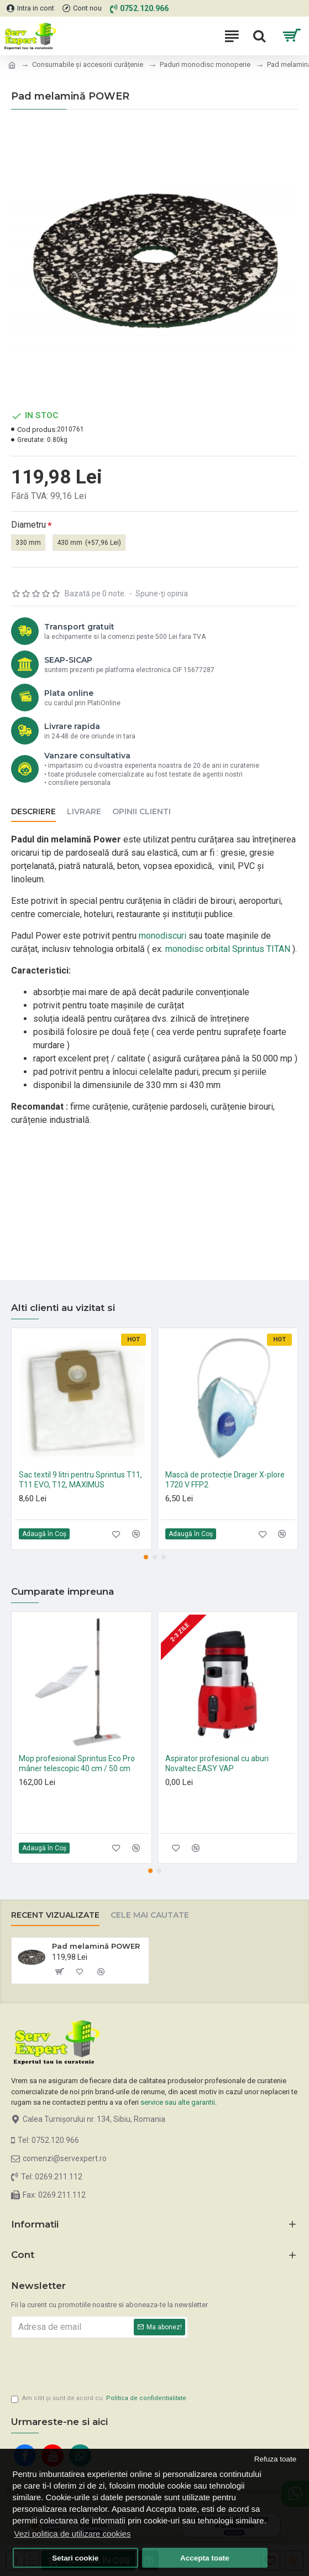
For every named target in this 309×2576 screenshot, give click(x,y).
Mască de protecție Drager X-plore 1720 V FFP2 (225, 1476)
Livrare (84, 811)
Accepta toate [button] (204, 2558)
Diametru (28, 524)
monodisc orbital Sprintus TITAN (227, 949)
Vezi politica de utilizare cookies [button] (72, 2533)
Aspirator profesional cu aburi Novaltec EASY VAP (217, 1760)
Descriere (33, 811)
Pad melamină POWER (96, 1943)
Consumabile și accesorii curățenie (87, 64)
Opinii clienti (141, 811)
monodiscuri (162, 935)
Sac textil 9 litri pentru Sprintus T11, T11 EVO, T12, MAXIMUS (80, 1476)
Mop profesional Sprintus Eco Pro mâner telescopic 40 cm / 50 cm (77, 1760)
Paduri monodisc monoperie (205, 64)
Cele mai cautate (150, 1912)
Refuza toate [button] (275, 2459)
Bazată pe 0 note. (95, 593)
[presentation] (88, 2361)
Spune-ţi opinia (161, 593)
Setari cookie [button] (75, 2558)
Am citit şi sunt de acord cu (99, 2398)
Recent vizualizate (55, 1912)
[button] (146, 1554)
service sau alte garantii (177, 2099)
